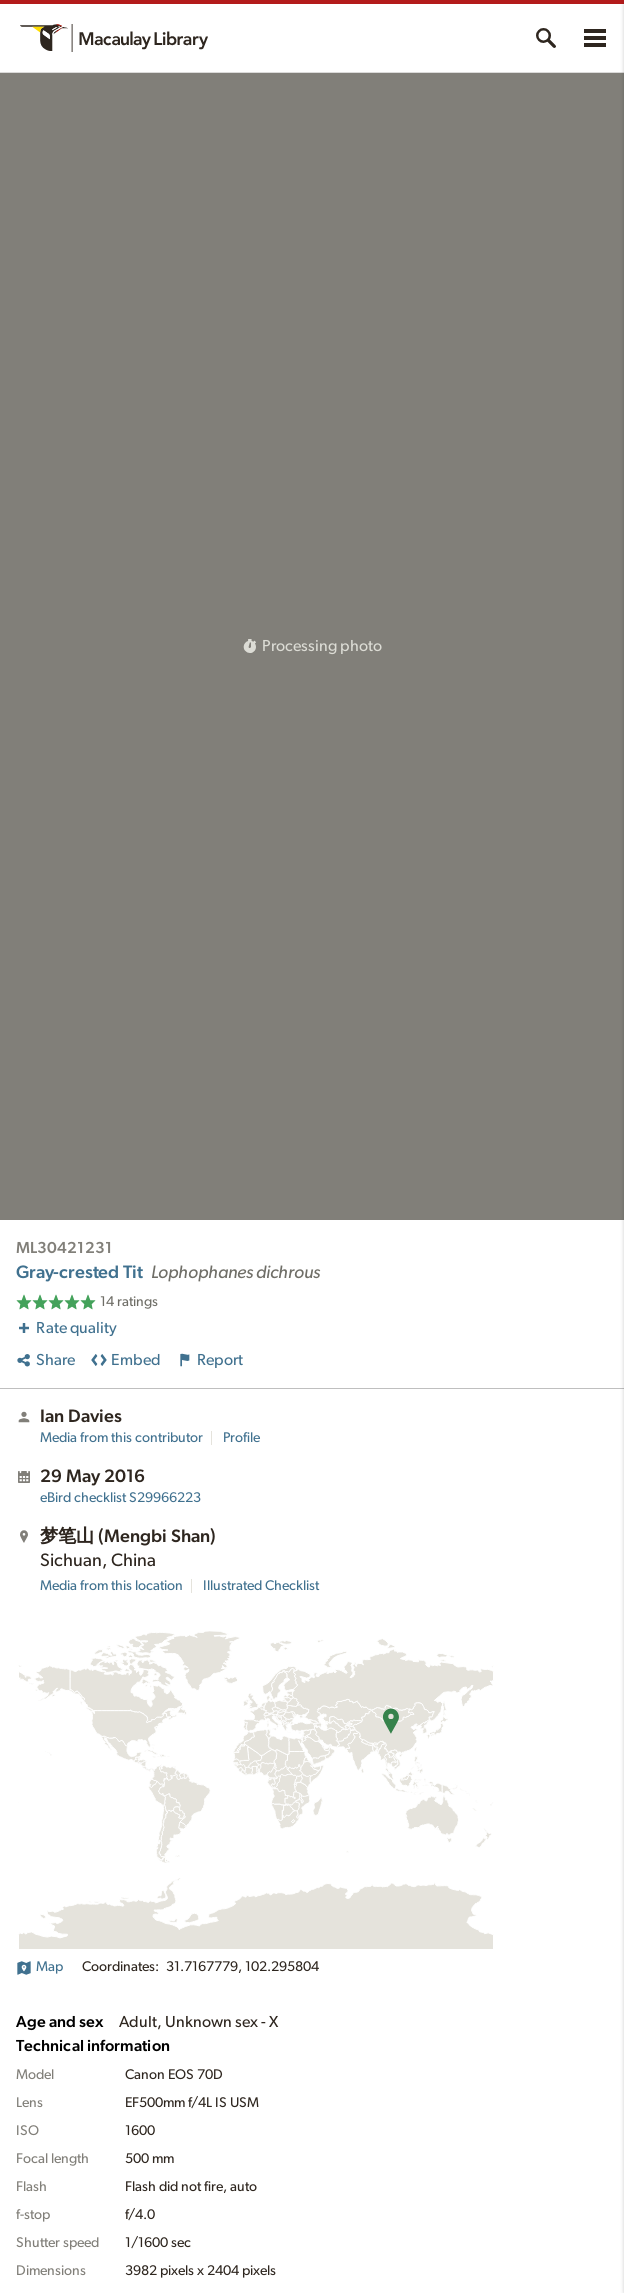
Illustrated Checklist (261, 1586)
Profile (241, 1438)
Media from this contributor (121, 1438)
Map (39, 1967)
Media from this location (111, 1586)
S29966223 (120, 1498)
